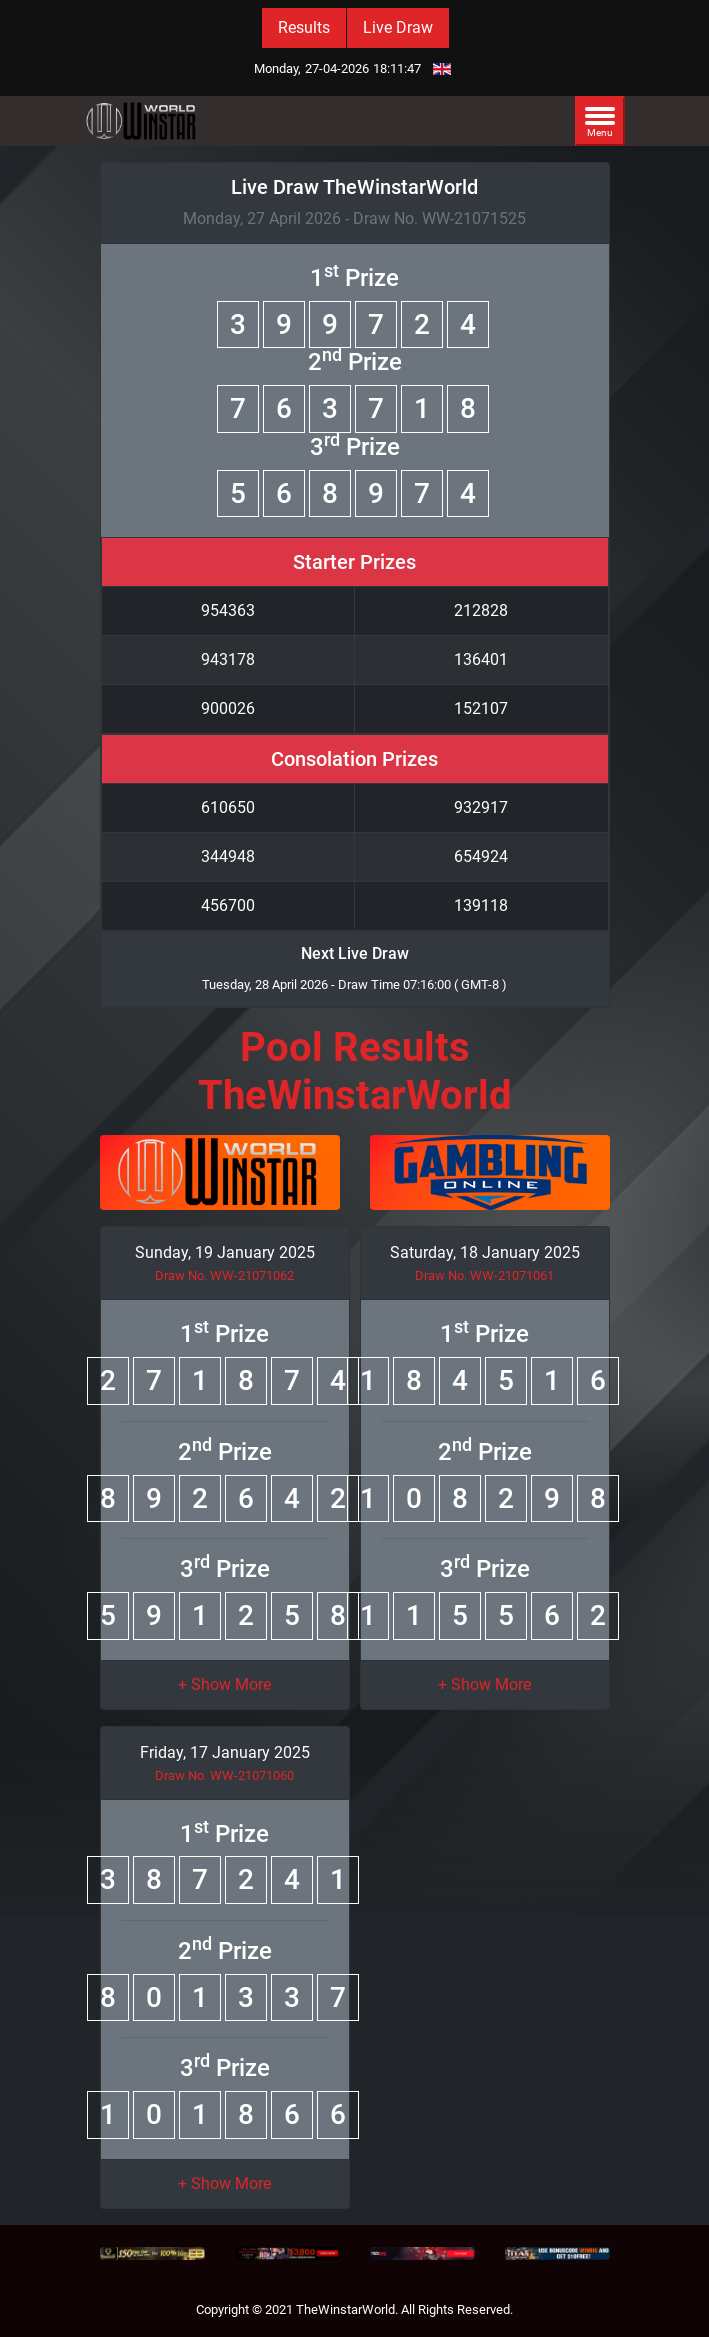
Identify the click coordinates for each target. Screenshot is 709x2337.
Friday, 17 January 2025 (225, 1752)
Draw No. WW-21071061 (484, 1275)
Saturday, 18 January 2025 (485, 1252)
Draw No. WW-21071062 (224, 1275)
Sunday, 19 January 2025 (225, 1252)
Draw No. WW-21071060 (224, 1775)
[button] (224, 1684)
